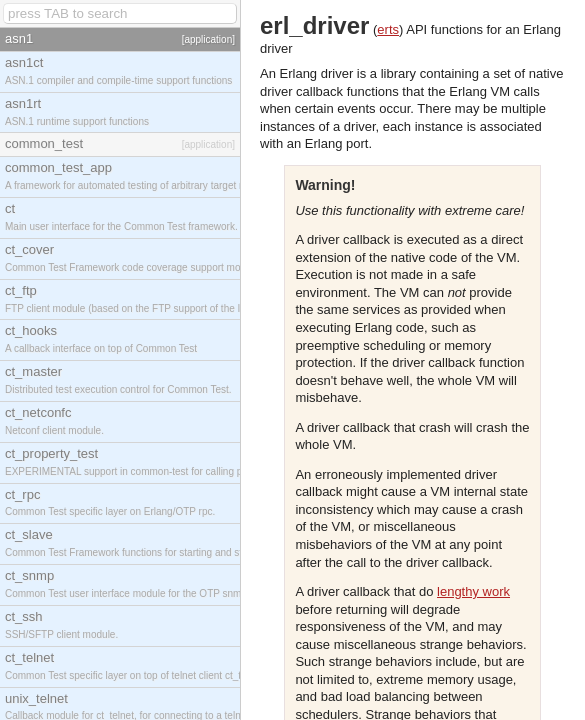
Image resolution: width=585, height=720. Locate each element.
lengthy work (473, 591)
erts (388, 29)
